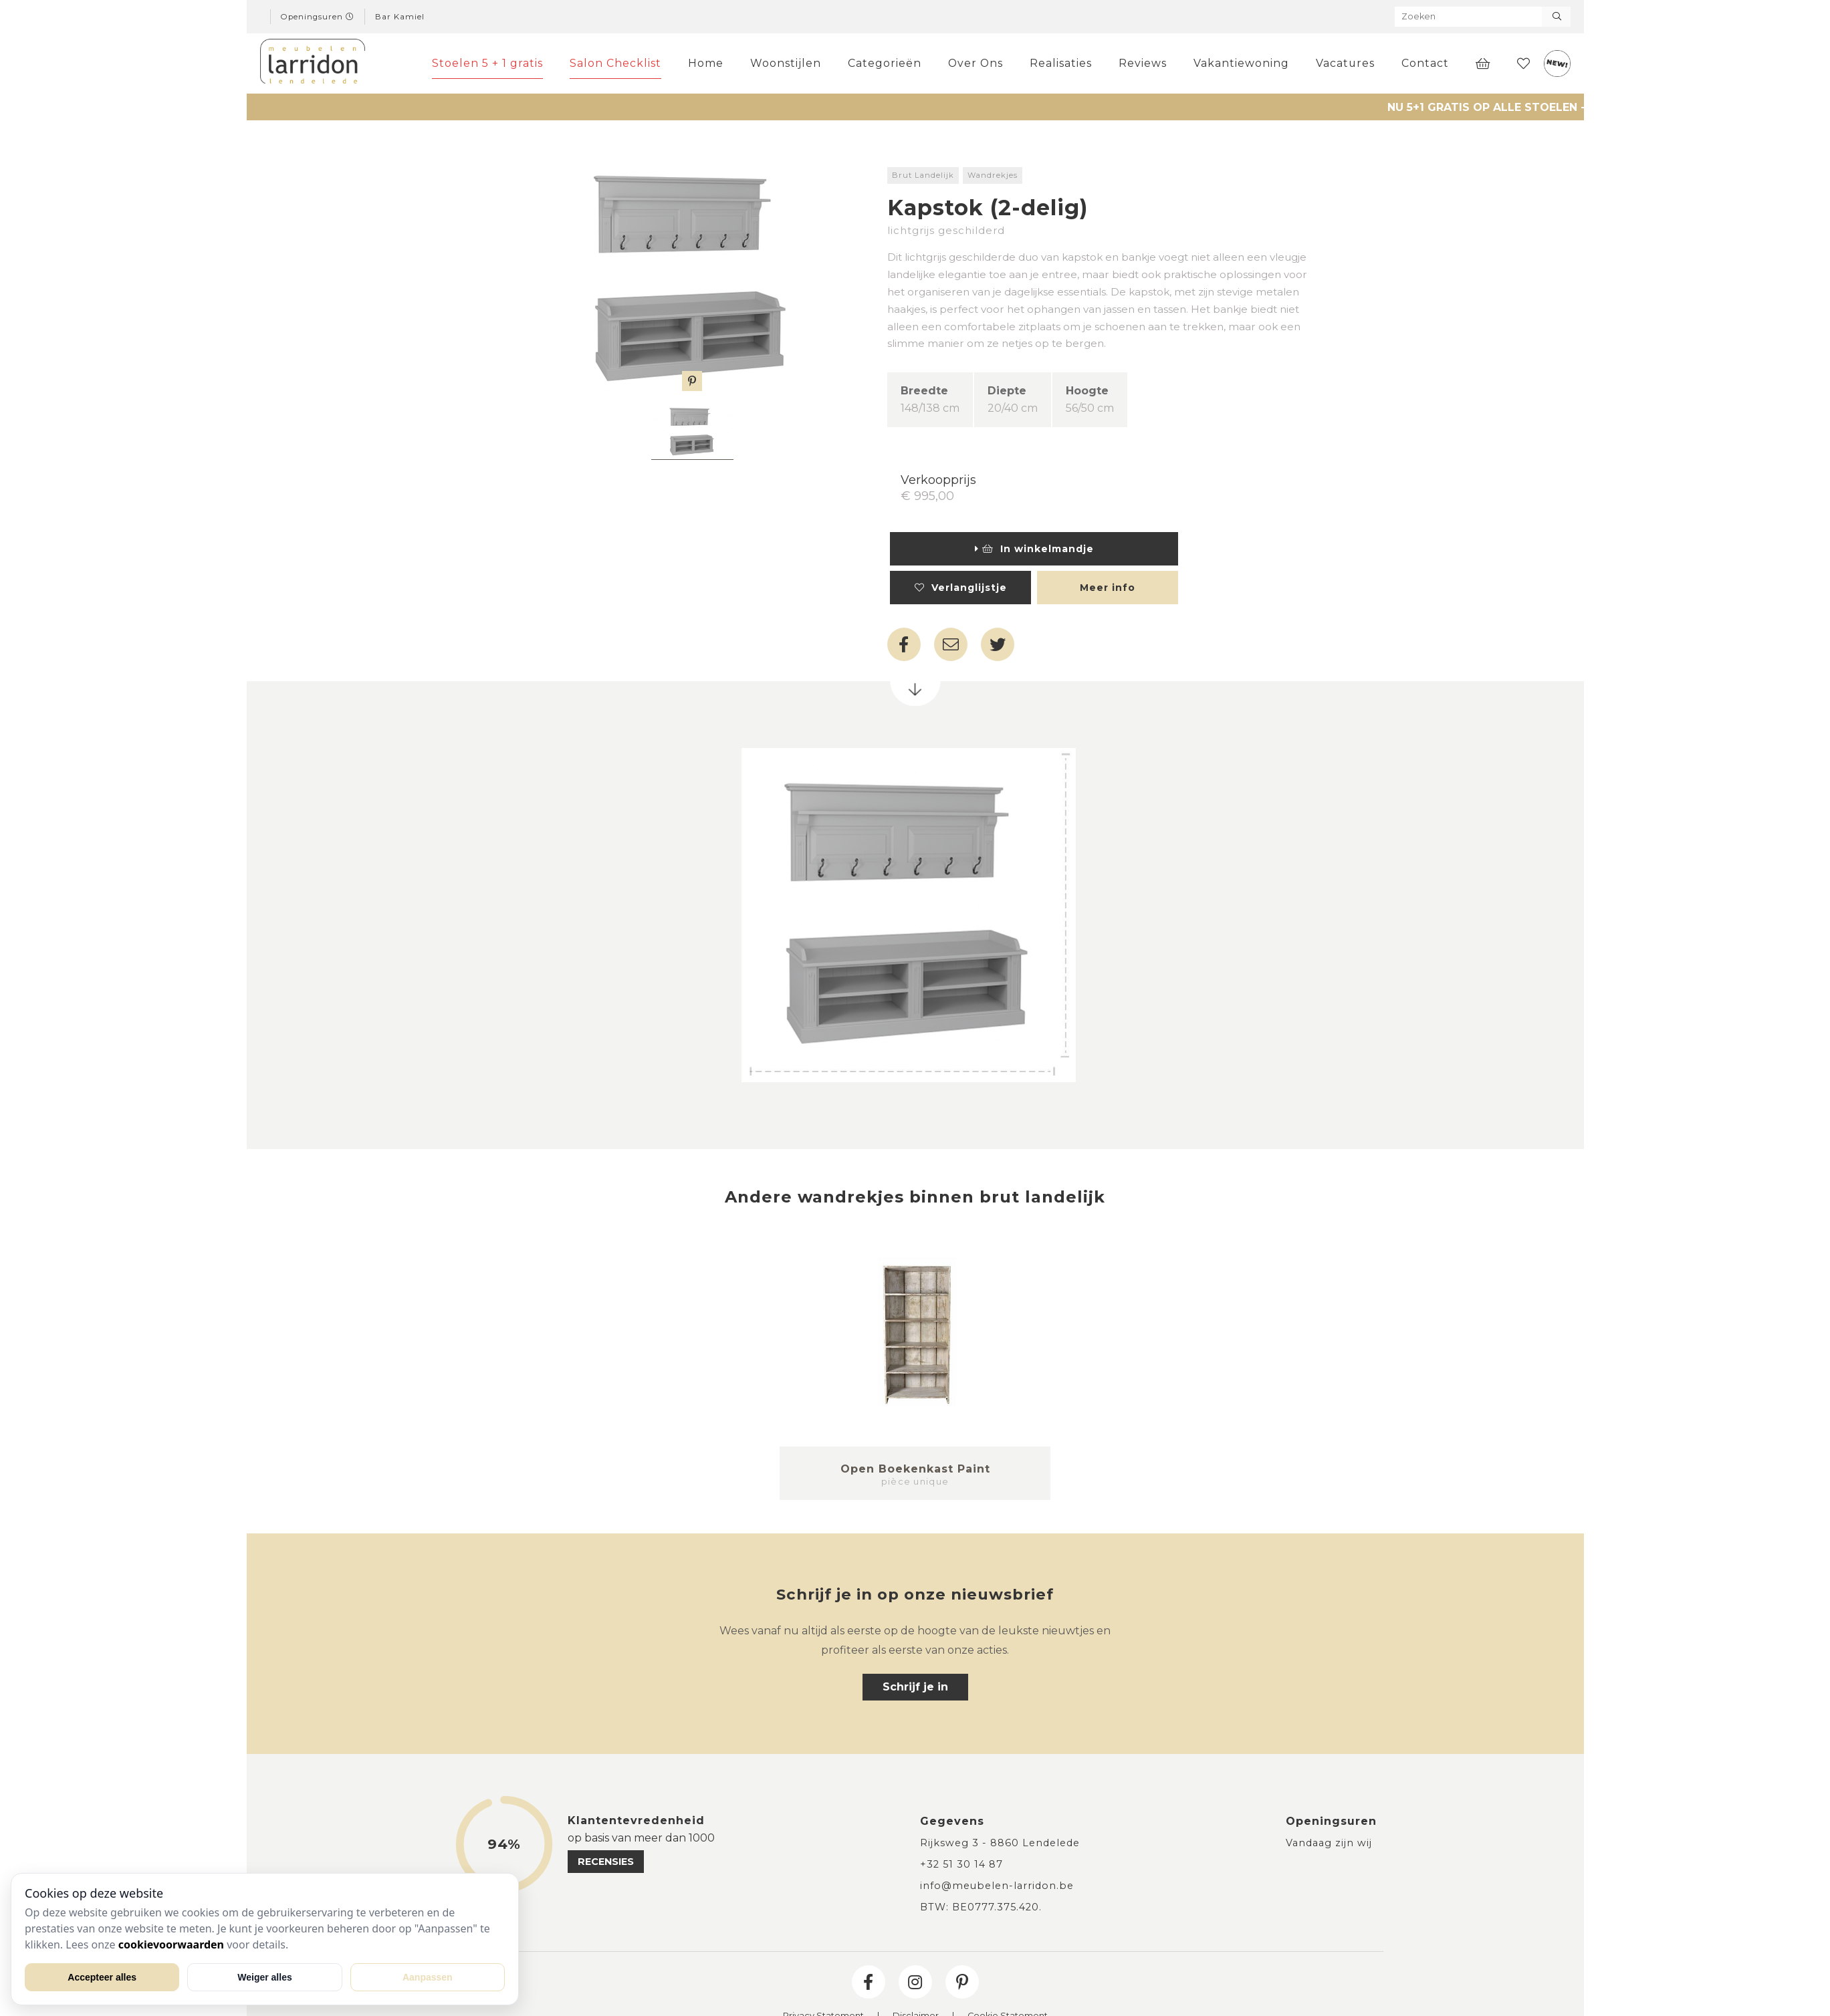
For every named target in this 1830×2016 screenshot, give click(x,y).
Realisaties (1061, 63)
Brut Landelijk (923, 175)
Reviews (1143, 63)
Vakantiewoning (1241, 63)
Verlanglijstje (961, 588)
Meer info (1107, 588)
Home (705, 63)
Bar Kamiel (400, 16)
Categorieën (884, 63)
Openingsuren (317, 16)
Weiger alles (264, 1977)
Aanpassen (428, 1977)
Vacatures (1345, 63)
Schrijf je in (915, 1686)
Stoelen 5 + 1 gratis (487, 63)
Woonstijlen (785, 63)
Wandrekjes (992, 175)
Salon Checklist (615, 63)
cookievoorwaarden (171, 1944)
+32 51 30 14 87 (961, 1864)
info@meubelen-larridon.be (997, 1886)
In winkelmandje (1034, 549)
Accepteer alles (102, 1977)
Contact (1425, 63)
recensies (606, 1862)
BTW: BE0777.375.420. (981, 1907)
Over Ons (975, 63)
